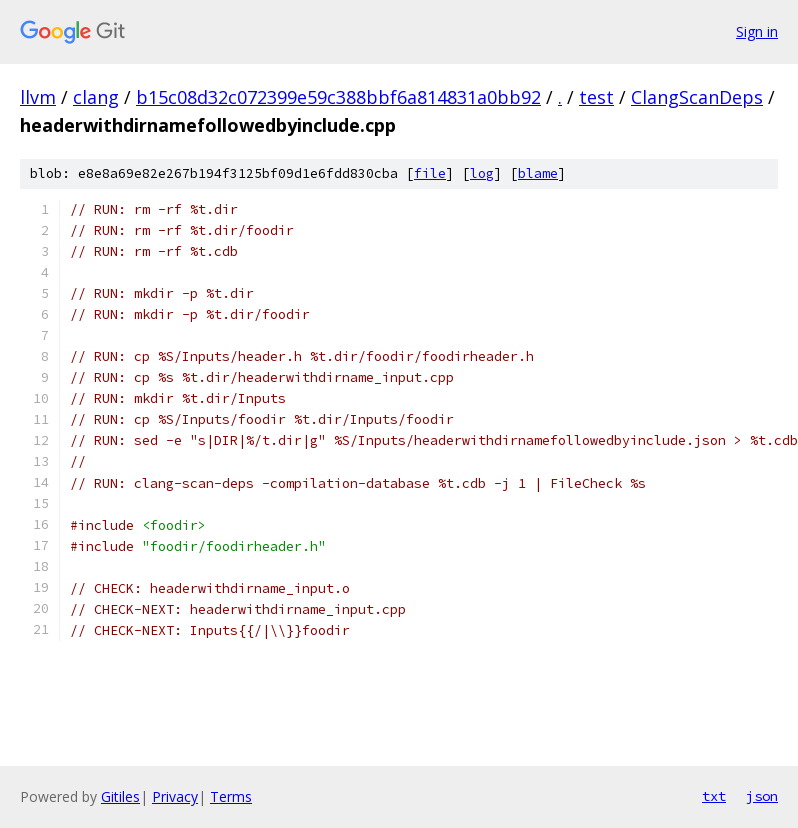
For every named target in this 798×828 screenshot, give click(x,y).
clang (96, 97)
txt (714, 796)
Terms (231, 796)
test (596, 97)
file (430, 173)
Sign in (757, 31)
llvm (38, 97)
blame (538, 173)
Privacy (175, 796)
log (482, 173)
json (762, 796)
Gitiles (120, 796)
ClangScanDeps (697, 97)
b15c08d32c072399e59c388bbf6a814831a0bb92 (338, 97)
